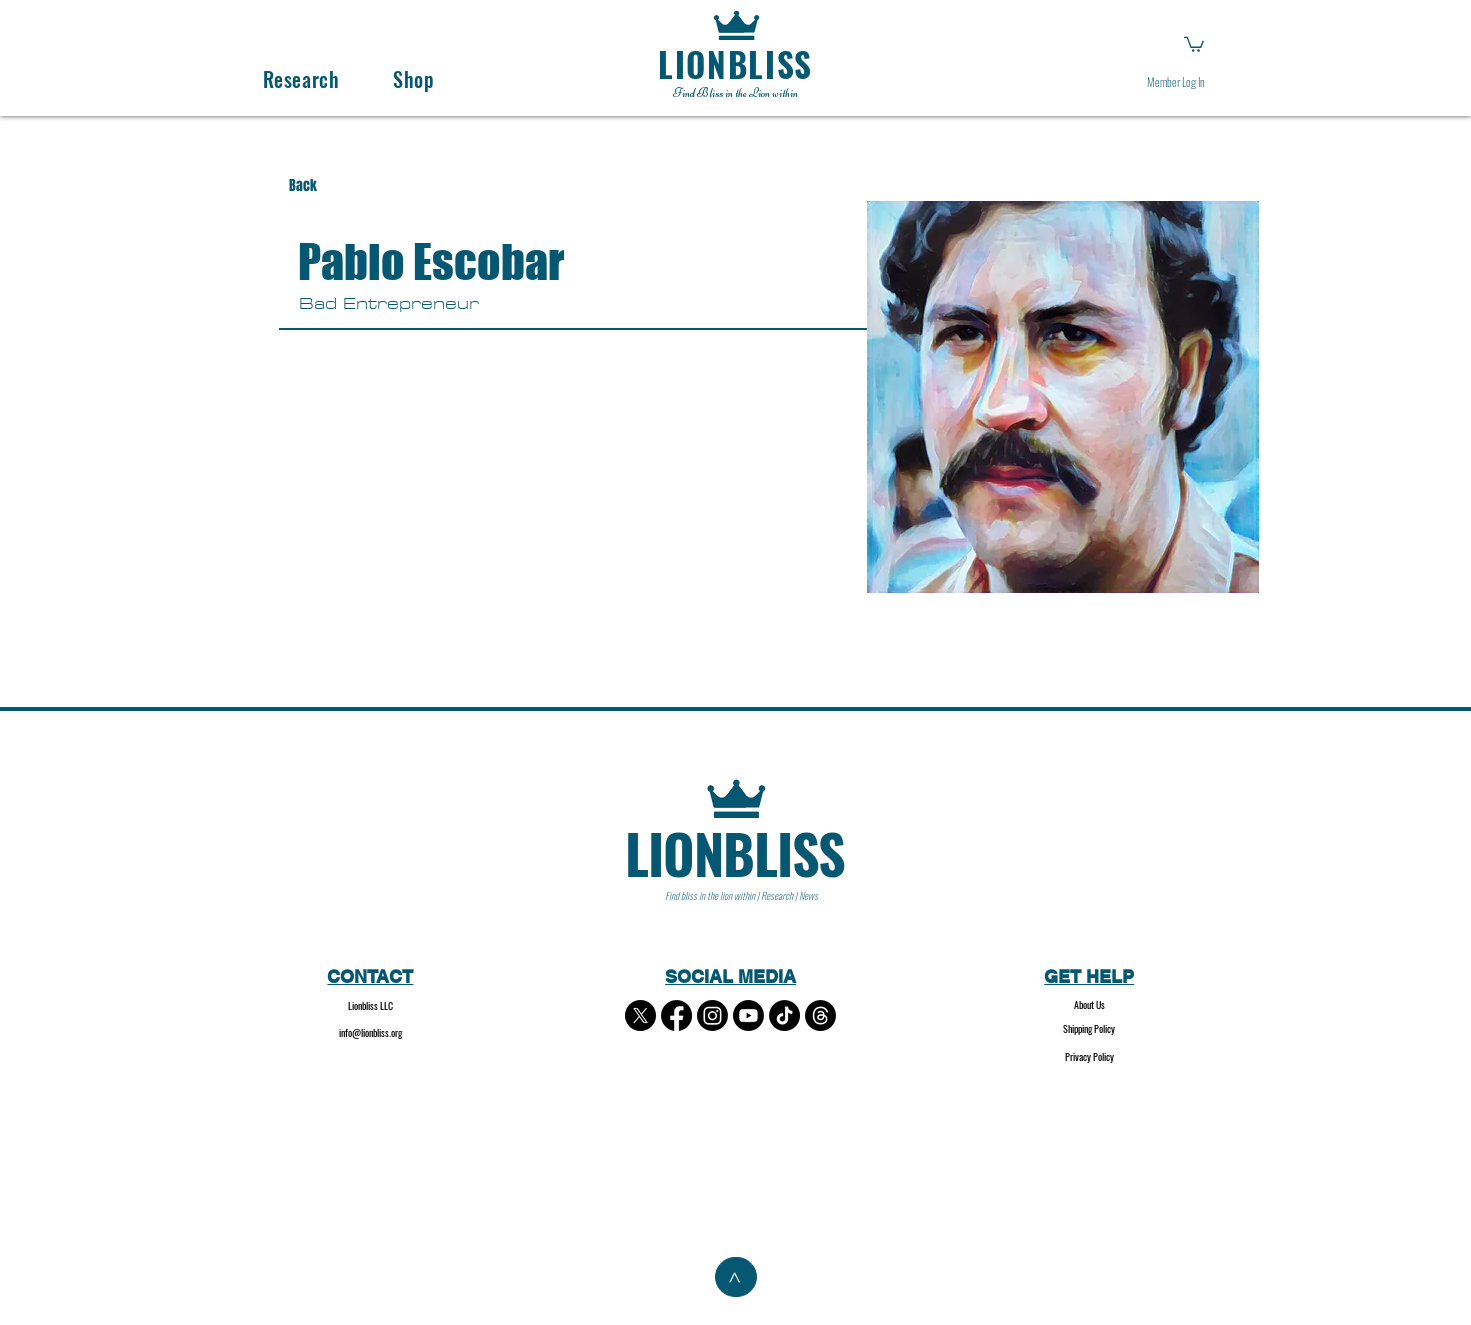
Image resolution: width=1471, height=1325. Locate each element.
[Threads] (820, 1015)
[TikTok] (784, 1015)
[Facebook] (676, 1015)
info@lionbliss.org (370, 1032)
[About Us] (1089, 1005)
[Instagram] (712, 1015)
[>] (736, 1277)
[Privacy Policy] (1089, 1057)
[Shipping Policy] (1089, 1029)
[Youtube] (748, 1015)
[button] (1194, 43)
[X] (640, 1015)
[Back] (321, 186)
